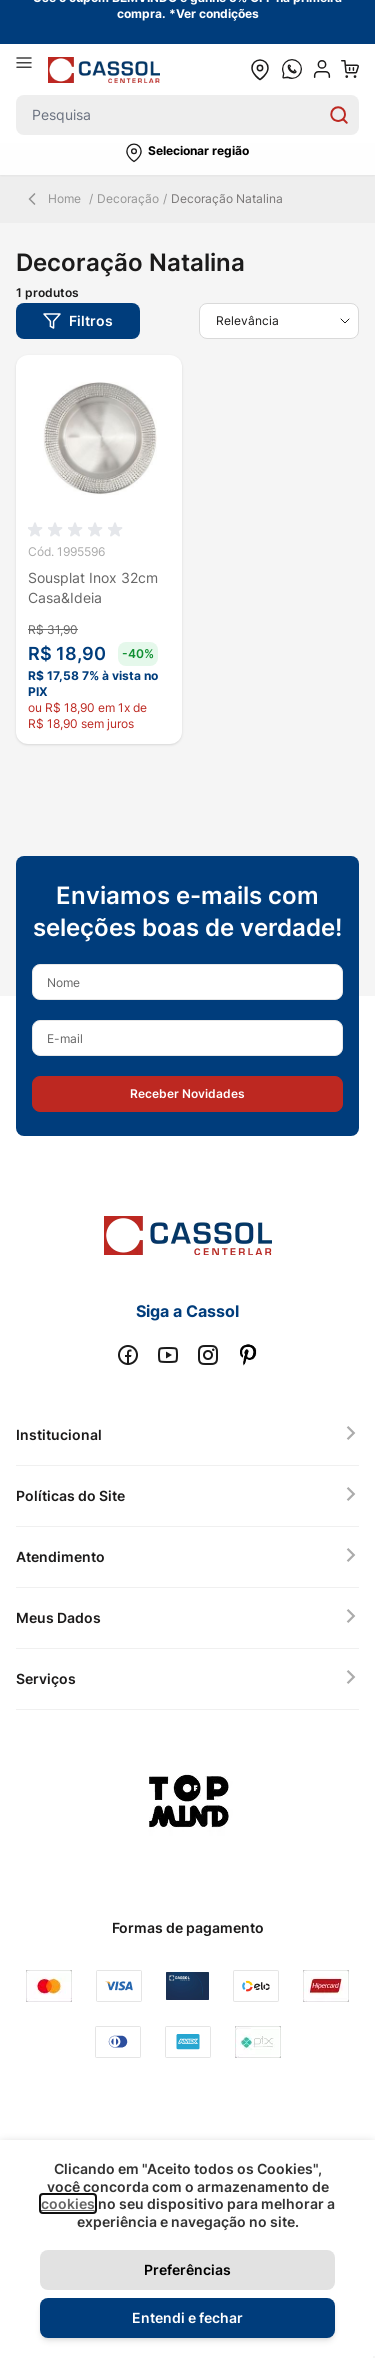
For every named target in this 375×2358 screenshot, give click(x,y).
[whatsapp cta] (292, 69)
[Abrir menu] (32, 69)
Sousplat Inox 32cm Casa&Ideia (93, 587)
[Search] (339, 115)
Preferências (187, 2269)
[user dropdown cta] (322, 69)
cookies (68, 2203)
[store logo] (104, 69)
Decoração (128, 198)
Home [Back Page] (52, 199)
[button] (187, 153)
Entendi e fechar (187, 2317)
